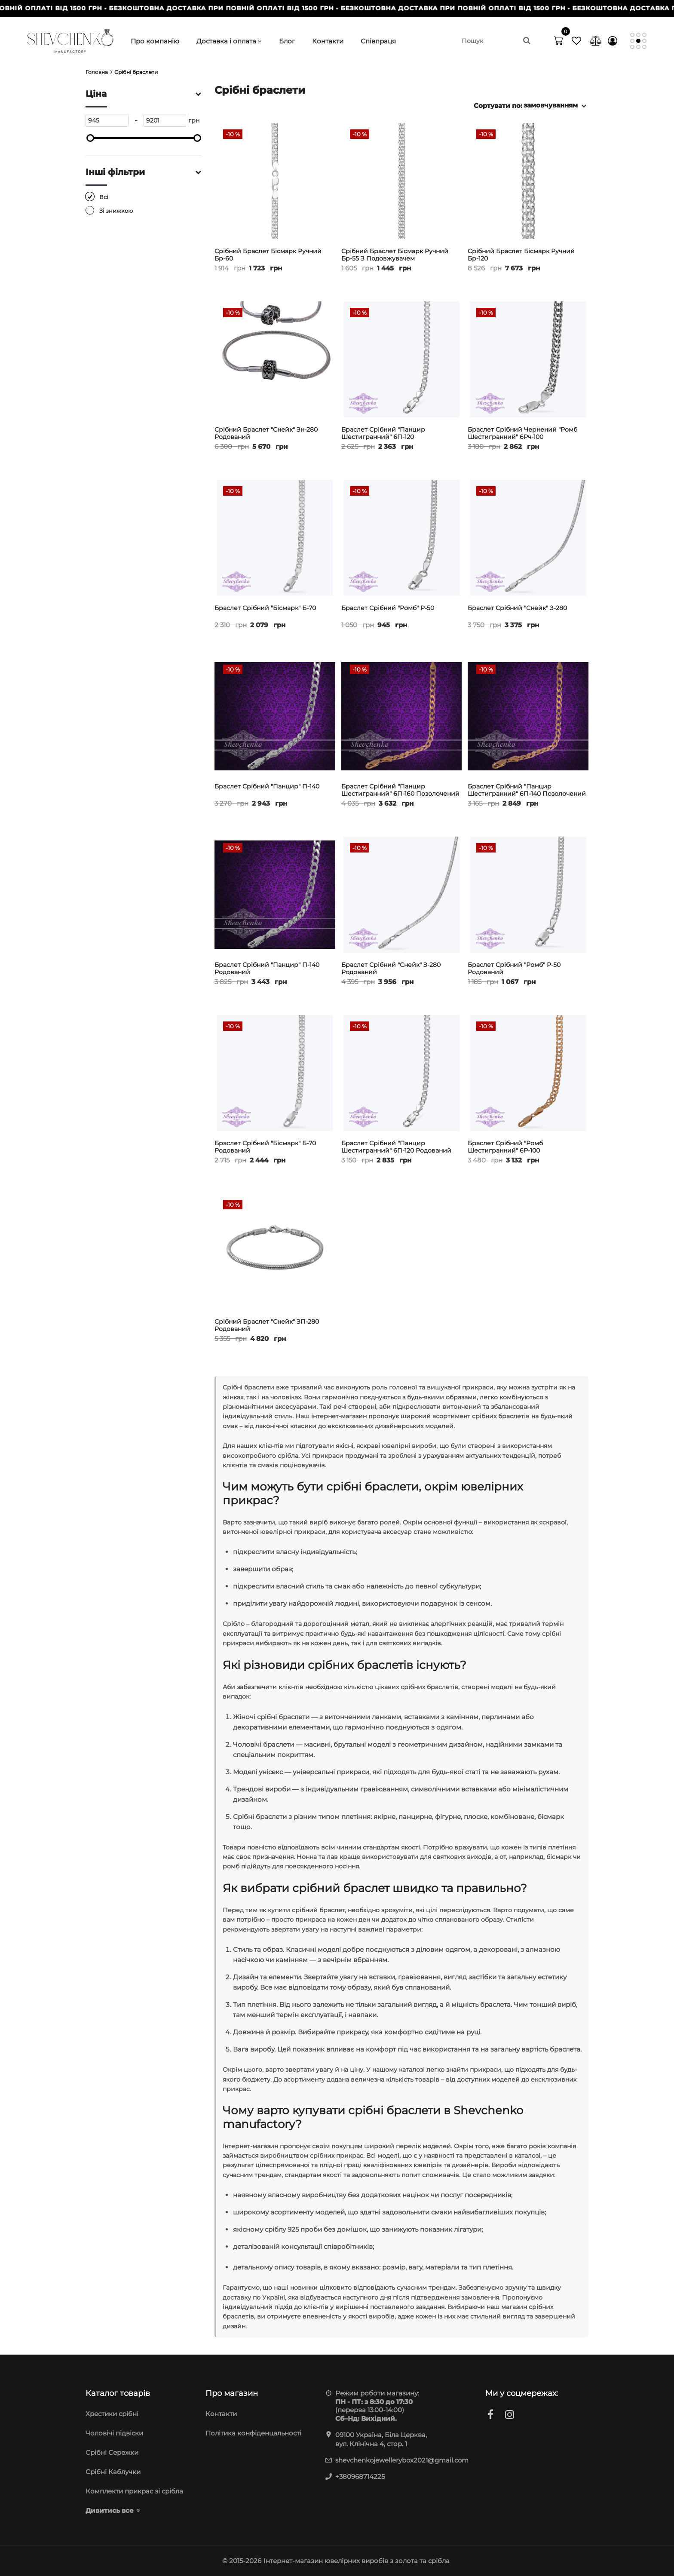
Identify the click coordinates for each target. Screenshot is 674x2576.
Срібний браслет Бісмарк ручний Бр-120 (521, 255)
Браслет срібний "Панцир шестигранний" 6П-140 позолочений (527, 790)
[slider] (90, 138)
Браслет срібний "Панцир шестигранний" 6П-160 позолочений (400, 790)
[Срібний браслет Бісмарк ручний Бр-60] (274, 181)
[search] (495, 41)
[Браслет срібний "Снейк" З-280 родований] (401, 895)
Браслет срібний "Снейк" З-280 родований (391, 968)
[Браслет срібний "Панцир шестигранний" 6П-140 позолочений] (528, 716)
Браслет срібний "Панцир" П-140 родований (266, 968)
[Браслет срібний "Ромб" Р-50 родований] (528, 895)
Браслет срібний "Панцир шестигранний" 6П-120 (383, 433)
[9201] (165, 120)
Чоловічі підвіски (114, 2433)
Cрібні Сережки (112, 2452)
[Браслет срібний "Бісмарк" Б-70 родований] (274, 1073)
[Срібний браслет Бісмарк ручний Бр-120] (528, 181)
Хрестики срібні (112, 2414)
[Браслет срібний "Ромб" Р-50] (401, 538)
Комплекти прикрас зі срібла (134, 2491)
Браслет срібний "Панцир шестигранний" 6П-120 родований (396, 1147)
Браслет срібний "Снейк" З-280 (517, 608)
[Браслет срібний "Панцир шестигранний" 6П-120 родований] (401, 1073)
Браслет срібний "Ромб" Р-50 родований (514, 968)
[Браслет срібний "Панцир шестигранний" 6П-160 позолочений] (401, 716)
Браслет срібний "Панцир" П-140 (266, 786)
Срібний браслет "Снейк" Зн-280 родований (266, 433)
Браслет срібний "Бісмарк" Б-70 (265, 608)
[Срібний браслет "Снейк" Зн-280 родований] (274, 359)
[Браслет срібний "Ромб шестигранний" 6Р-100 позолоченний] (528, 1073)
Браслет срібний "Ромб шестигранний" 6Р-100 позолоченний (505, 1150)
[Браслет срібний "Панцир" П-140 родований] (274, 895)
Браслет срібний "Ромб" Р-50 (387, 608)
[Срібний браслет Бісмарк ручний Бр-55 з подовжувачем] (401, 181)
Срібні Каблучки (113, 2472)
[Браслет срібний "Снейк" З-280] (528, 538)
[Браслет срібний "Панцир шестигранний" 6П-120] (401, 359)
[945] (107, 120)
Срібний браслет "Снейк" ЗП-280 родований (266, 1325)
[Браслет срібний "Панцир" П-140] (274, 716)
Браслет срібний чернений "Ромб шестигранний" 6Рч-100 (522, 433)
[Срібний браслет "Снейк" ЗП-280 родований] (274, 1251)
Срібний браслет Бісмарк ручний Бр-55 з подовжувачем (394, 255)
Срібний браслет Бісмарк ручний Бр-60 (268, 255)
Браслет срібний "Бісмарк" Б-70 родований (265, 1147)
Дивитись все (110, 2510)
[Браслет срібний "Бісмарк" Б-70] (274, 538)
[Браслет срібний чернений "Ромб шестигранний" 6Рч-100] (528, 359)
